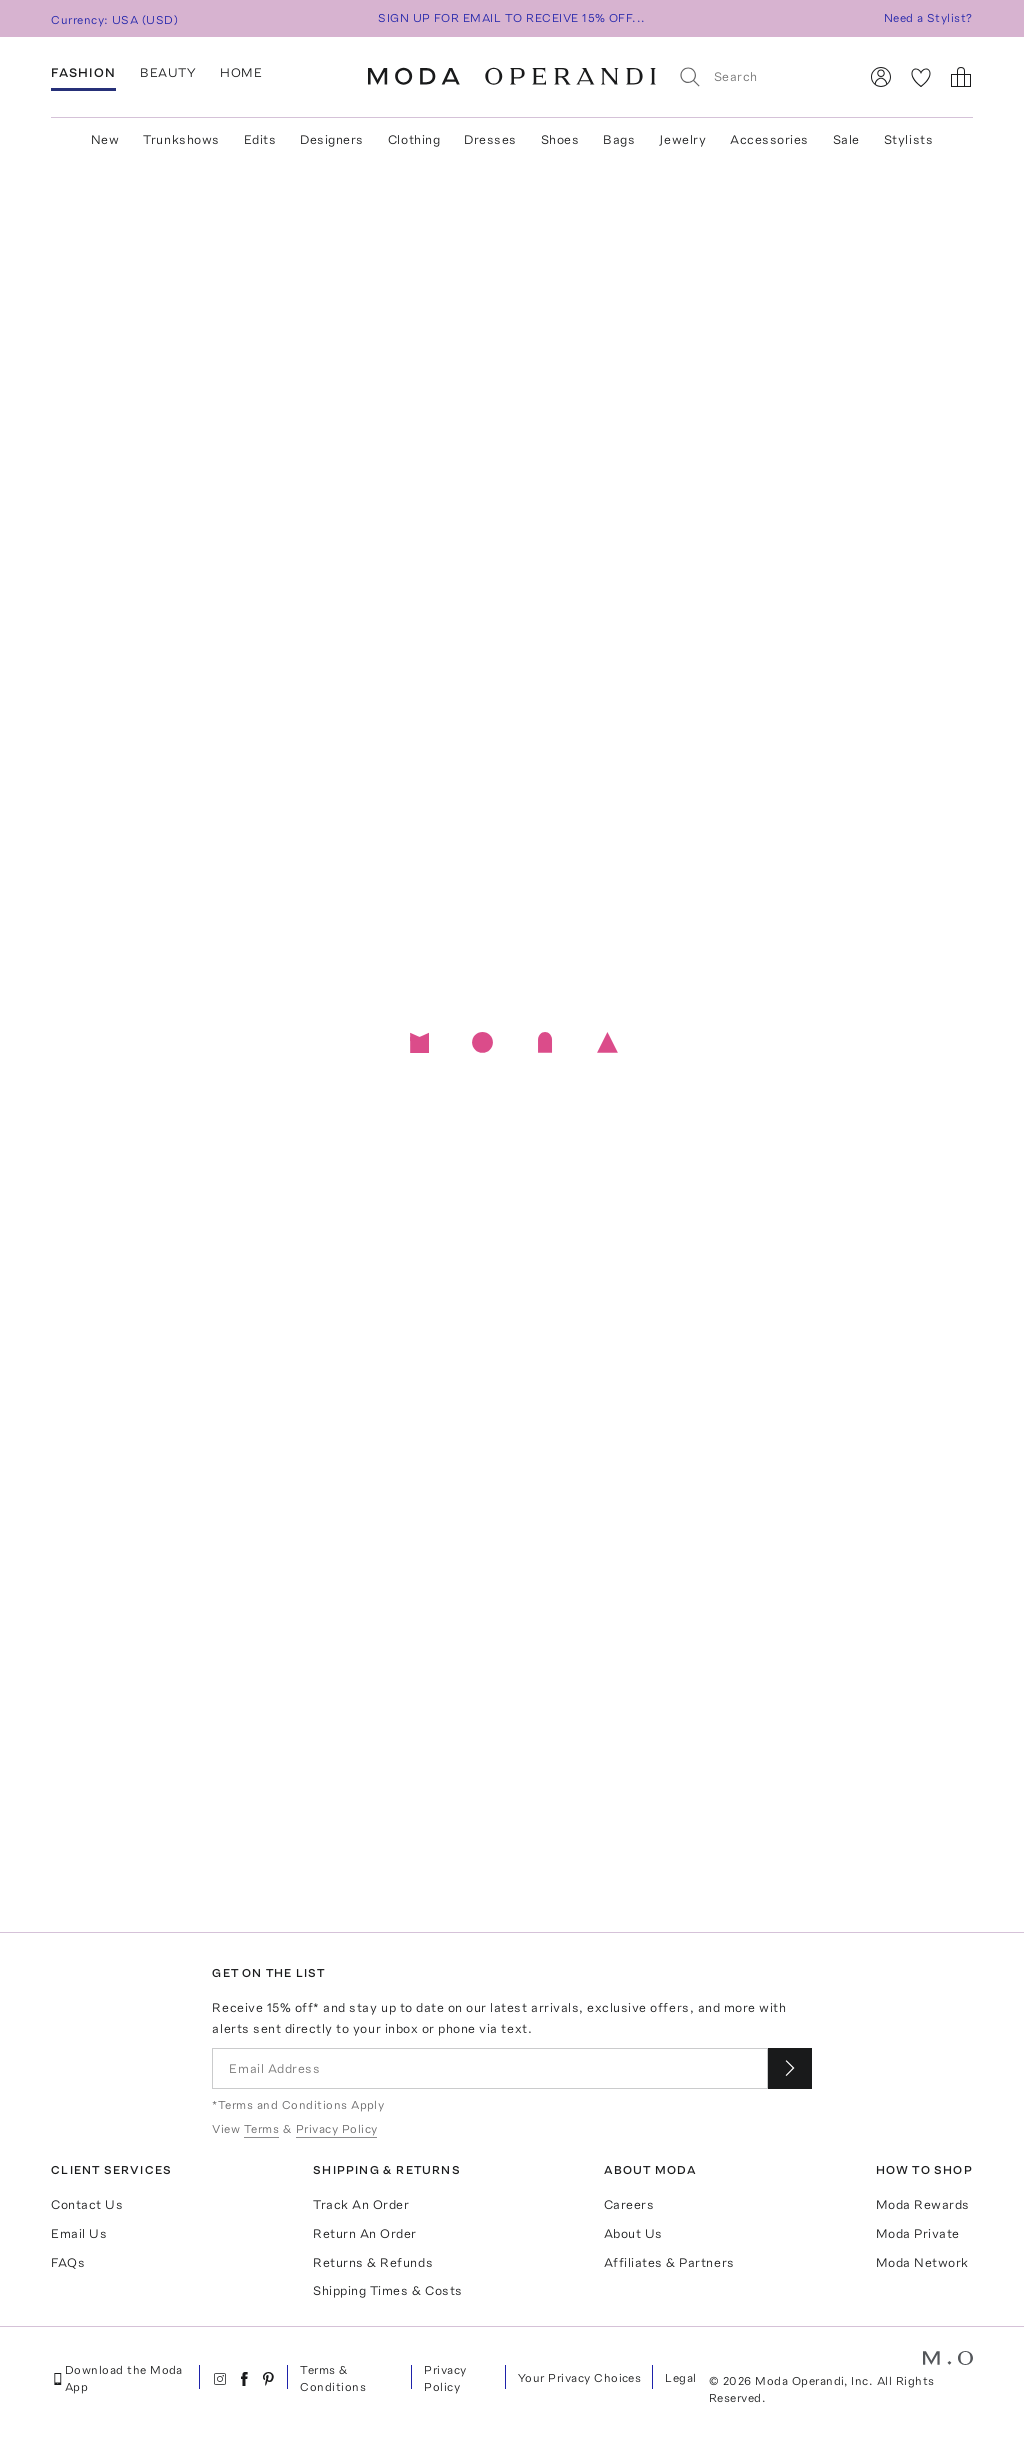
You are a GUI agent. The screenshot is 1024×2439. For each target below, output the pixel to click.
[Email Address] (489, 2068)
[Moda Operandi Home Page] (512, 77)
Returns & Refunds (373, 2262)
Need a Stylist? (928, 18)
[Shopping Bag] (961, 77)
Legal (680, 2378)
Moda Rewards (923, 2204)
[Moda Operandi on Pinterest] (268, 2379)
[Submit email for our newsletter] (790, 2068)
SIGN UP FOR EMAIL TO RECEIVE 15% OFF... (512, 18)
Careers (629, 2204)
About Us (633, 2233)
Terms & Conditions (333, 2378)
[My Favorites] (921, 77)
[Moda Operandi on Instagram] (220, 2379)
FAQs (68, 2262)
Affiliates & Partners (669, 2262)
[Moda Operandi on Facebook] (244, 2379)
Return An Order (365, 2233)
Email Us (79, 2233)
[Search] (759, 76)
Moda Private (918, 2233)
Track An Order (361, 2204)
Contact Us (87, 2204)
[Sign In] (881, 77)
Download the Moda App (117, 2378)
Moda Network (922, 2262)
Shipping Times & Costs (387, 2290)
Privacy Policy (445, 2378)
